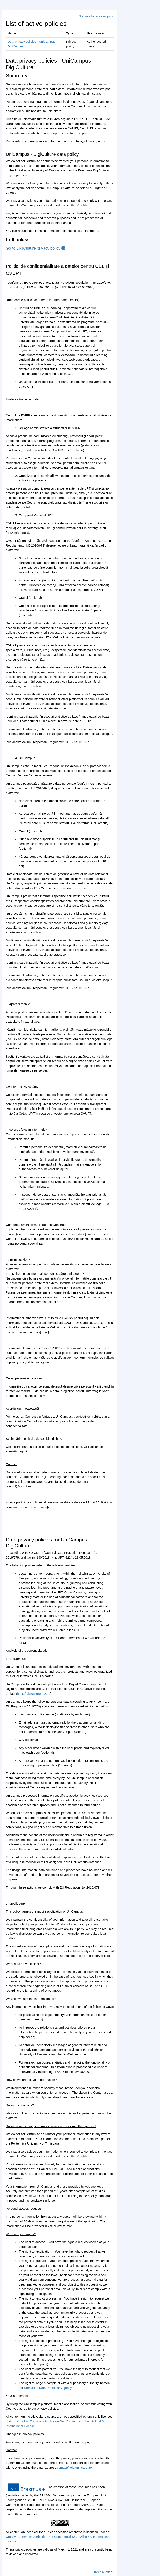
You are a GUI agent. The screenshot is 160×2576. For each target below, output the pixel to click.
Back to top (103, 2571)
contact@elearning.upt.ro (74, 2467)
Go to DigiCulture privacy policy (35, 248)
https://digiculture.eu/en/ (33, 1693)
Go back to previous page (96, 16)
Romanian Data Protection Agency (47, 2388)
